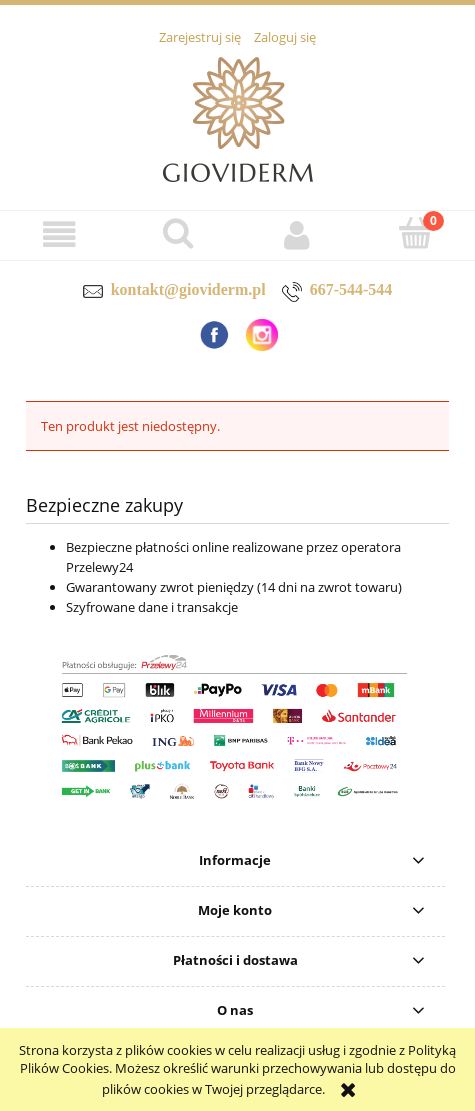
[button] (59, 234)
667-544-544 (351, 289)
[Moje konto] (297, 234)
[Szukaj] (178, 233)
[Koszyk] (415, 233)
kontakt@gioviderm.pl (188, 289)
